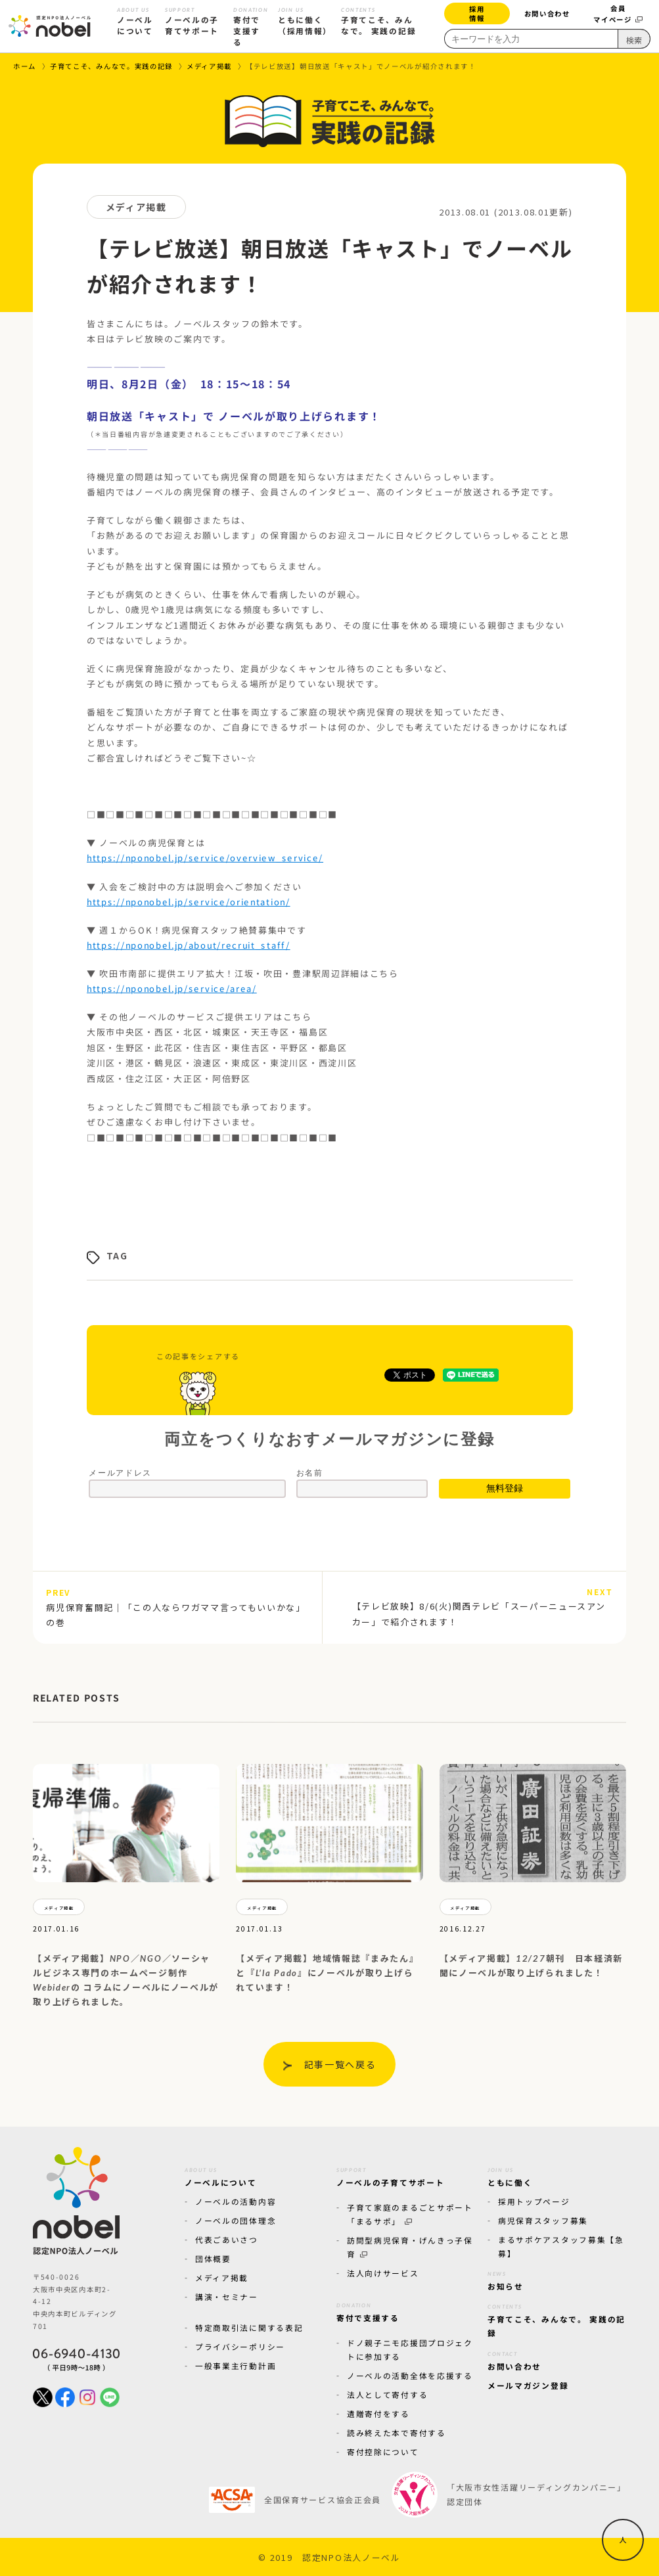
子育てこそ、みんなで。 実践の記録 (556, 2318)
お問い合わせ (547, 13)
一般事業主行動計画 (235, 2365)
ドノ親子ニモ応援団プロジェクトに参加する (410, 2349)
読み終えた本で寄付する (396, 2432)
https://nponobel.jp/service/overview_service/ (204, 857)
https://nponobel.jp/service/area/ (171, 988)
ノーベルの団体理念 (235, 2220)
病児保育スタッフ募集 (543, 2220)
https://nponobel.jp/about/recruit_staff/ (188, 945)
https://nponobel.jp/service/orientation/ (188, 901)
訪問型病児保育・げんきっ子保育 (410, 2246)
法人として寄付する (387, 2394)
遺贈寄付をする (378, 2413)
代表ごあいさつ (226, 2239)
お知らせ (506, 2279)
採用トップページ (534, 2201)
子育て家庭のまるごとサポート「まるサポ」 (410, 2214)
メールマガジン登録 (528, 2385)
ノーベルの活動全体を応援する (410, 2375)
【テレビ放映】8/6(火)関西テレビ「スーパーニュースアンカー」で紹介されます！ (482, 1606)
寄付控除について (383, 2451)
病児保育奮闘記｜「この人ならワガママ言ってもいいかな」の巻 (176, 1608)
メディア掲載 (221, 2277)
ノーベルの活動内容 (235, 2201)
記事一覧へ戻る (340, 2064)
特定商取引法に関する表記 (249, 2327)
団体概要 (213, 2258)
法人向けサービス (383, 2272)
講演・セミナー (226, 2296)
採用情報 (476, 13)
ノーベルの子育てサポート (390, 2175)
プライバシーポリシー (240, 2346)
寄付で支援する (367, 2310)
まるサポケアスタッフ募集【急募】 (561, 2246)
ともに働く (510, 2175)
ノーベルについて (221, 2175)
